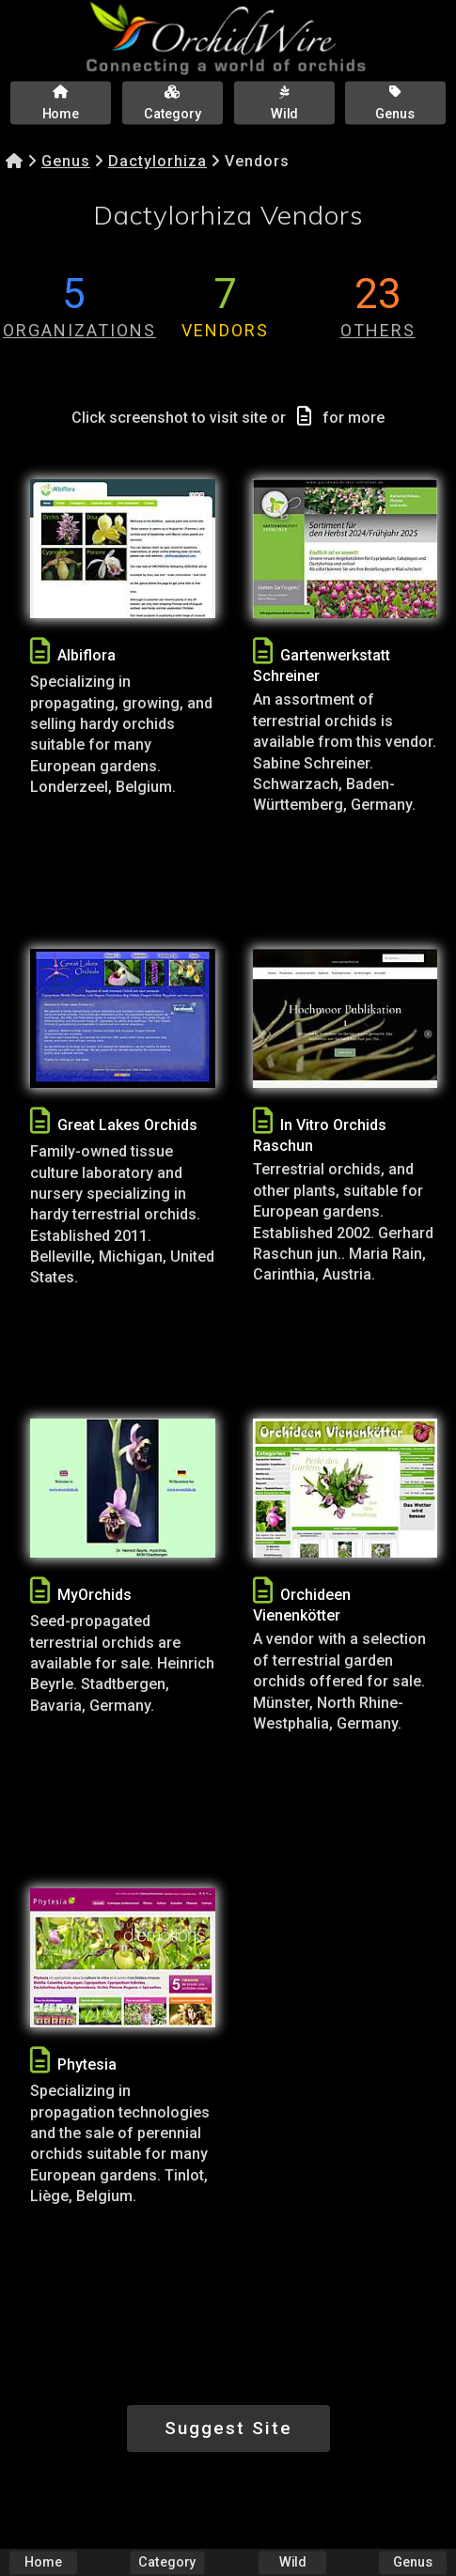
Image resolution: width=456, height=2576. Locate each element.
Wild (292, 2562)
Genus (65, 161)
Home (43, 2562)
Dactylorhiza (157, 161)
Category (168, 2562)
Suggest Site (228, 2428)
